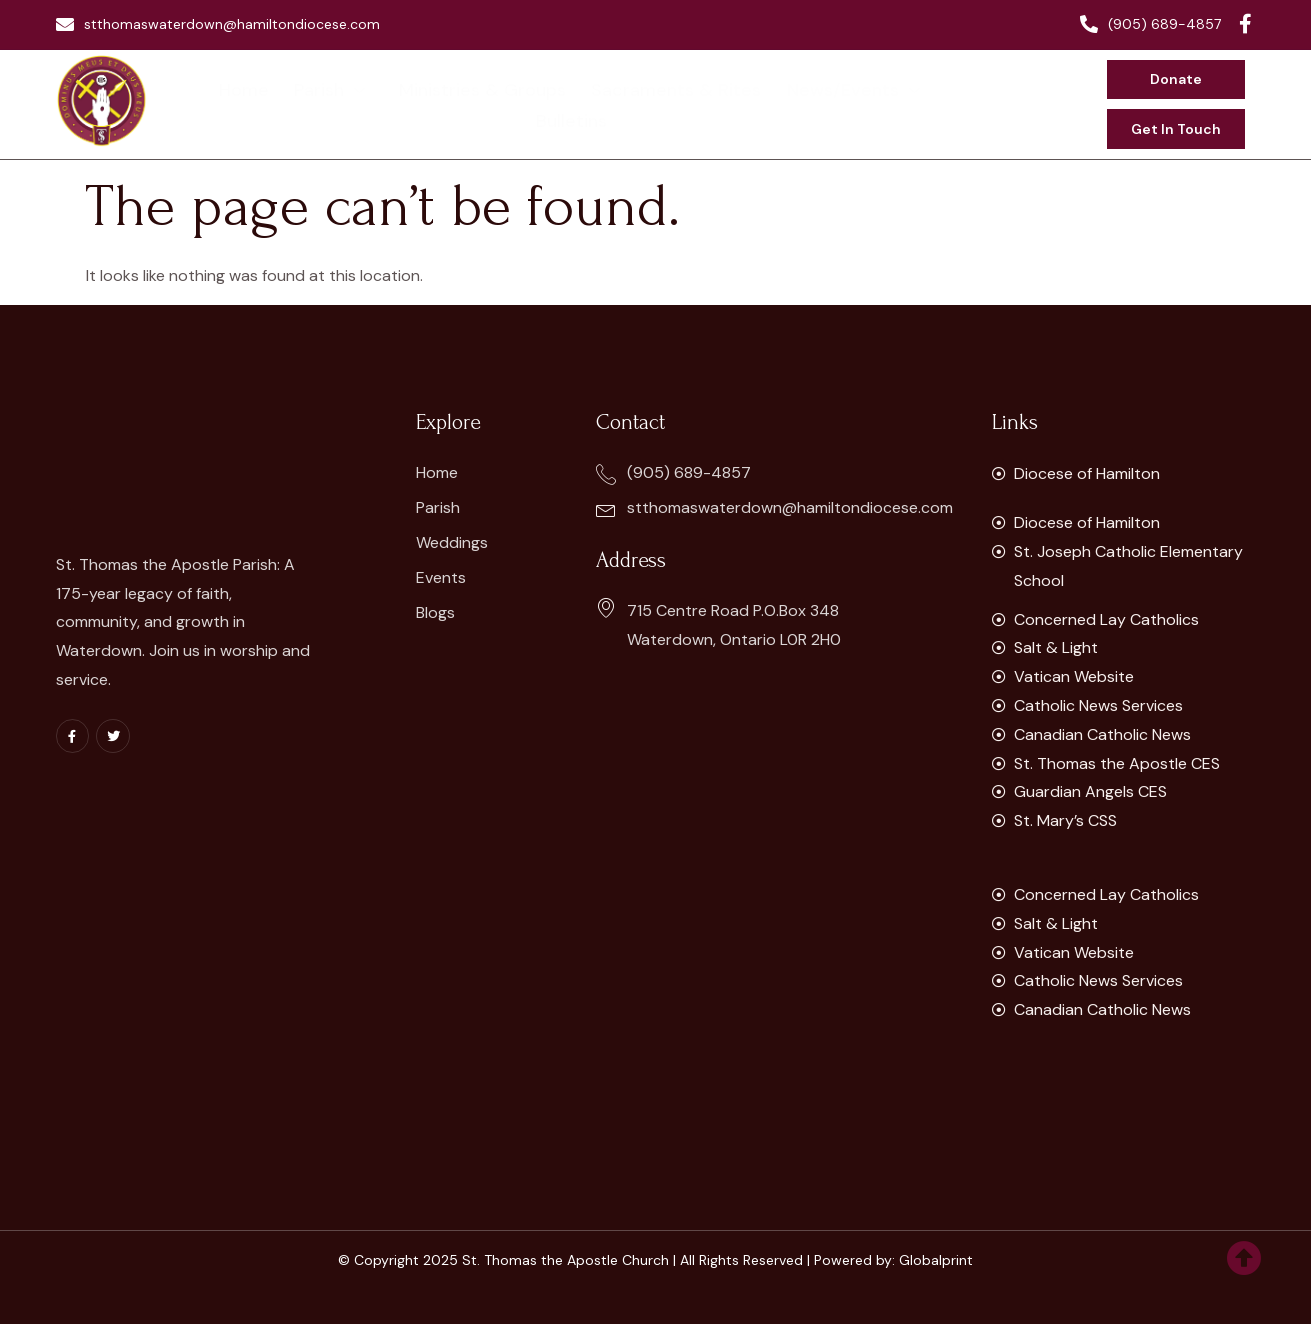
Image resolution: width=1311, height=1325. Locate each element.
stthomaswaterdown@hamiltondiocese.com (218, 24)
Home (210, 104)
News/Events (800, 104)
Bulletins (924, 104)
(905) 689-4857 (1150, 24)
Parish (293, 104)
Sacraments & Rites (626, 104)
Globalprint (936, 1261)
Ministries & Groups (437, 104)
